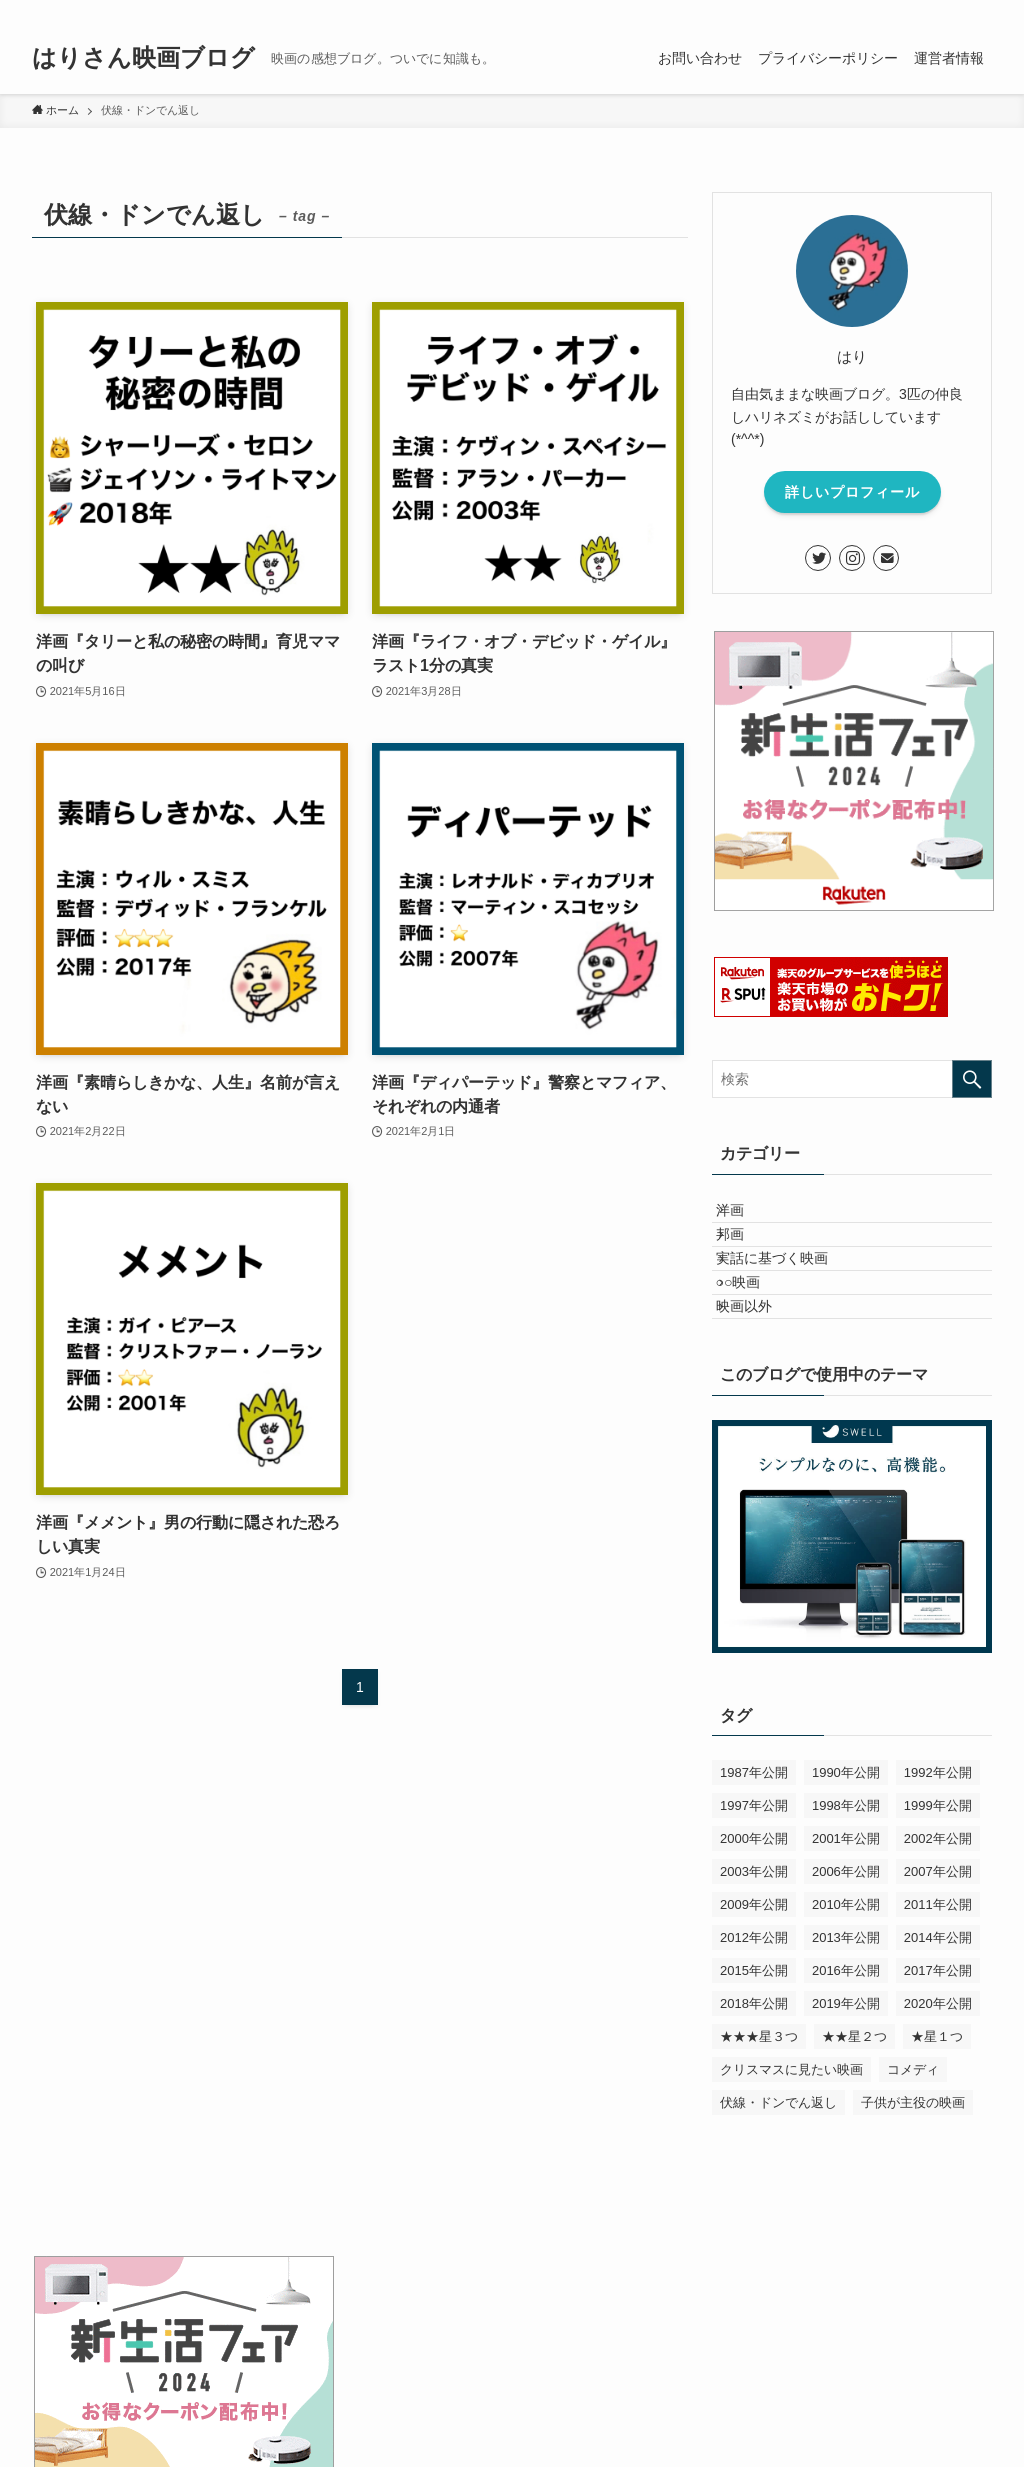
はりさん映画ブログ (143, 58)
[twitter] (875, 11)
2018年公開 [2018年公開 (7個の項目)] (754, 2091)
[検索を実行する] (972, 1079)
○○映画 (755, 1343)
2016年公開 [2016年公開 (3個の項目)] (846, 2058)
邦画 (747, 1260)
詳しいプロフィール (852, 492)
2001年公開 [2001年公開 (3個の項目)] (846, 1926)
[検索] (979, 11)
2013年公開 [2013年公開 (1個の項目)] (846, 2025)
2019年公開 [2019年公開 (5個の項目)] (846, 2091)
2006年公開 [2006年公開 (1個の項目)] (846, 1959)
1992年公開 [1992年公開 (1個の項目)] (938, 1860)
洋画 (747, 1218)
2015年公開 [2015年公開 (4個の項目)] (754, 2058)
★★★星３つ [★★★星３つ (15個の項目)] (759, 2124)
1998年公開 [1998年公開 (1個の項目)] (846, 1893)
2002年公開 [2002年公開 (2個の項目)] (938, 1926)
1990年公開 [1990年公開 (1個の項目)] (846, 1860)
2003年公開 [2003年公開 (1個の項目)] (754, 1959)
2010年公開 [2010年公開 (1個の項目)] (846, 1992)
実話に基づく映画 (789, 1302)
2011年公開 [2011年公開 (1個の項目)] (938, 1992)
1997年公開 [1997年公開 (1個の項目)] (754, 1893)
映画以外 (761, 1385)
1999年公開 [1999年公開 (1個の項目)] (938, 1893)
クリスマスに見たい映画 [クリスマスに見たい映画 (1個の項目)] (791, 2157)
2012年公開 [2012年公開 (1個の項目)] (754, 2025)
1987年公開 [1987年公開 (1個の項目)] (754, 1860)
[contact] (953, 11)
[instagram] (901, 11)
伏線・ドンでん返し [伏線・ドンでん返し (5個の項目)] (778, 2190)
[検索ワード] (852, 1079)
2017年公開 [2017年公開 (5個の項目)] (938, 2058)
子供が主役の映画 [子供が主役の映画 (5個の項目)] (913, 2190)
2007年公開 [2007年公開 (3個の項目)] (938, 1959)
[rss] (927, 11)
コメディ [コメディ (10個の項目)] (913, 2157)
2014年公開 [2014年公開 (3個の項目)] (938, 2025)
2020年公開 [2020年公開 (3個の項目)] (938, 2091)
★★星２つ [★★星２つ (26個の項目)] (854, 2124)
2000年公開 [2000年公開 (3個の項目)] (754, 1926)
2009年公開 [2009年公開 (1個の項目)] (754, 1992)
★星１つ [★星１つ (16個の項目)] (937, 2124)
